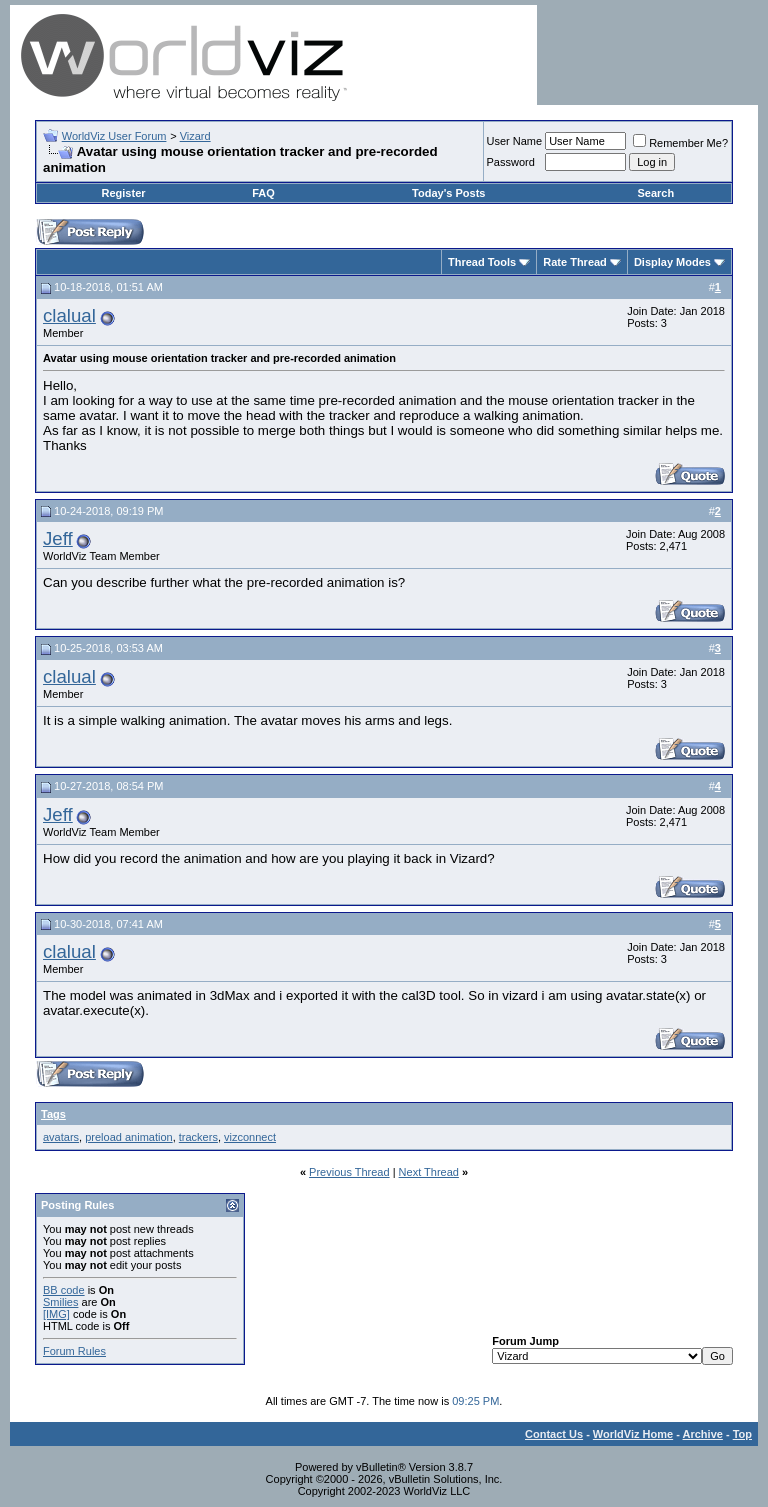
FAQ (263, 193)
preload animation (128, 1137)
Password (511, 162)
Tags (53, 1114)
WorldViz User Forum (114, 136)
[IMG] (56, 1314)
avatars (61, 1137)
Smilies (60, 1302)
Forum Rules (74, 1351)
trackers (198, 1137)
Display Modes (672, 262)
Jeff (58, 538)
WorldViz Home (633, 1434)
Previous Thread (349, 1172)
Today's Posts (448, 193)
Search (655, 193)
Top (742, 1434)
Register (124, 193)
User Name (515, 141)
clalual (69, 315)
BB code (64, 1290)
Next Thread (429, 1172)
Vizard (195, 136)
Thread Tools (482, 262)
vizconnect (250, 1137)
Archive (703, 1434)
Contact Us (554, 1434)
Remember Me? (680, 143)
